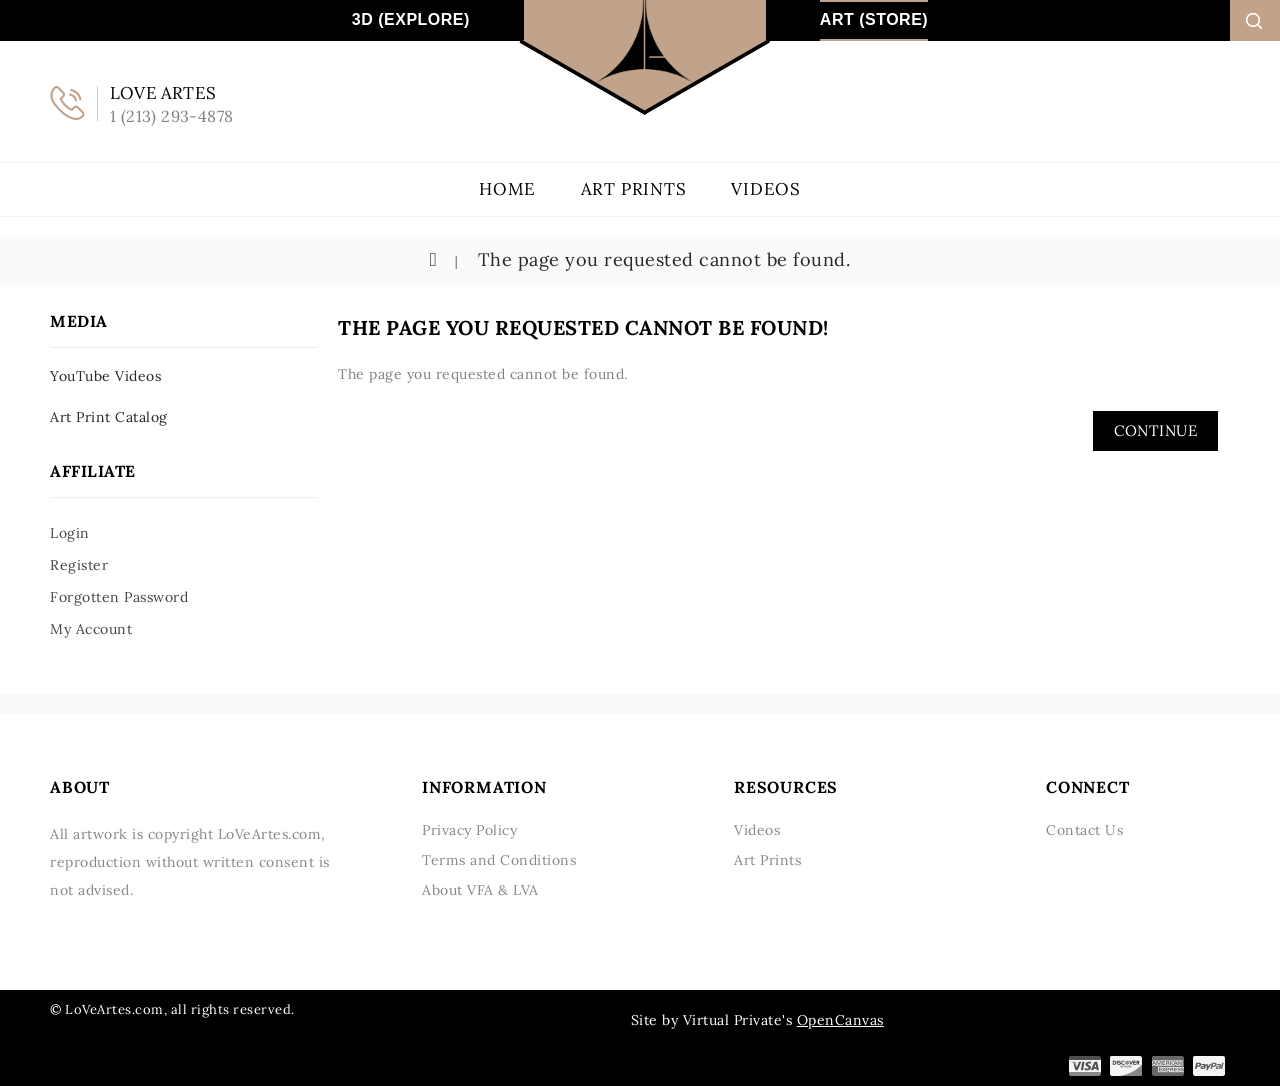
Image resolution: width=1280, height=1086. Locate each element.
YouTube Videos (105, 376)
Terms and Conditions (499, 860)
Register (79, 565)
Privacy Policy (469, 830)
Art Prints (634, 189)
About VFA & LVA (480, 890)
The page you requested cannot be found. (661, 259)
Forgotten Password (119, 597)
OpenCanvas (840, 1020)
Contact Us (1084, 830)
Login (70, 533)
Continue (1155, 430)
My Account (91, 629)
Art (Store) (874, 19)
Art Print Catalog (109, 417)
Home (507, 189)
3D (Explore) (411, 19)
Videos (766, 189)
